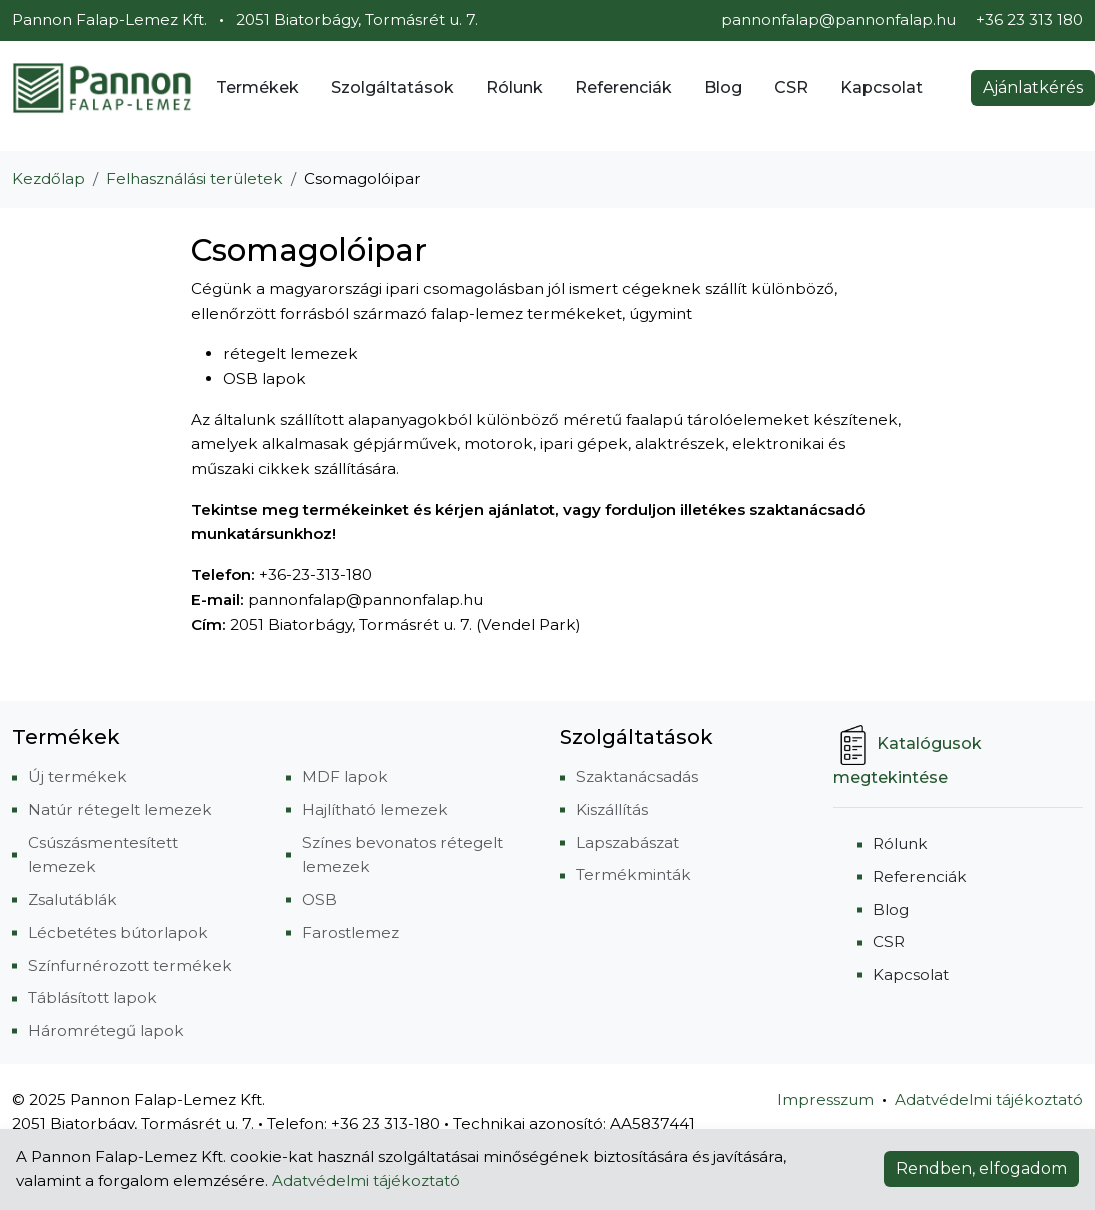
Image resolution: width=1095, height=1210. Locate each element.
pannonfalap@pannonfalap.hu (838, 19)
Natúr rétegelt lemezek (120, 809)
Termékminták (633, 874)
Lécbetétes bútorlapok (118, 932)
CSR (791, 87)
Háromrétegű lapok (106, 1030)
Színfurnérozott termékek (130, 965)
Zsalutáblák (72, 899)
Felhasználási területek (194, 178)
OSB (319, 899)
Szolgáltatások (392, 87)
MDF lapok (345, 776)
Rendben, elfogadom (981, 1168)
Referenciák (623, 87)
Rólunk (514, 87)
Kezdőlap (48, 178)
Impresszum (825, 1099)
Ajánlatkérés (1033, 87)
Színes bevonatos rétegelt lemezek (402, 855)
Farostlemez (350, 932)
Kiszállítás (612, 809)
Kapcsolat (881, 87)
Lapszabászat (627, 842)
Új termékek (77, 776)
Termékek (257, 87)
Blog (723, 87)
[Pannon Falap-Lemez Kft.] (102, 88)
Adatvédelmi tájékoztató (989, 1099)
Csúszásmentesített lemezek (103, 855)
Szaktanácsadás (637, 776)
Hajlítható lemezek (375, 809)
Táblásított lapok (92, 997)
